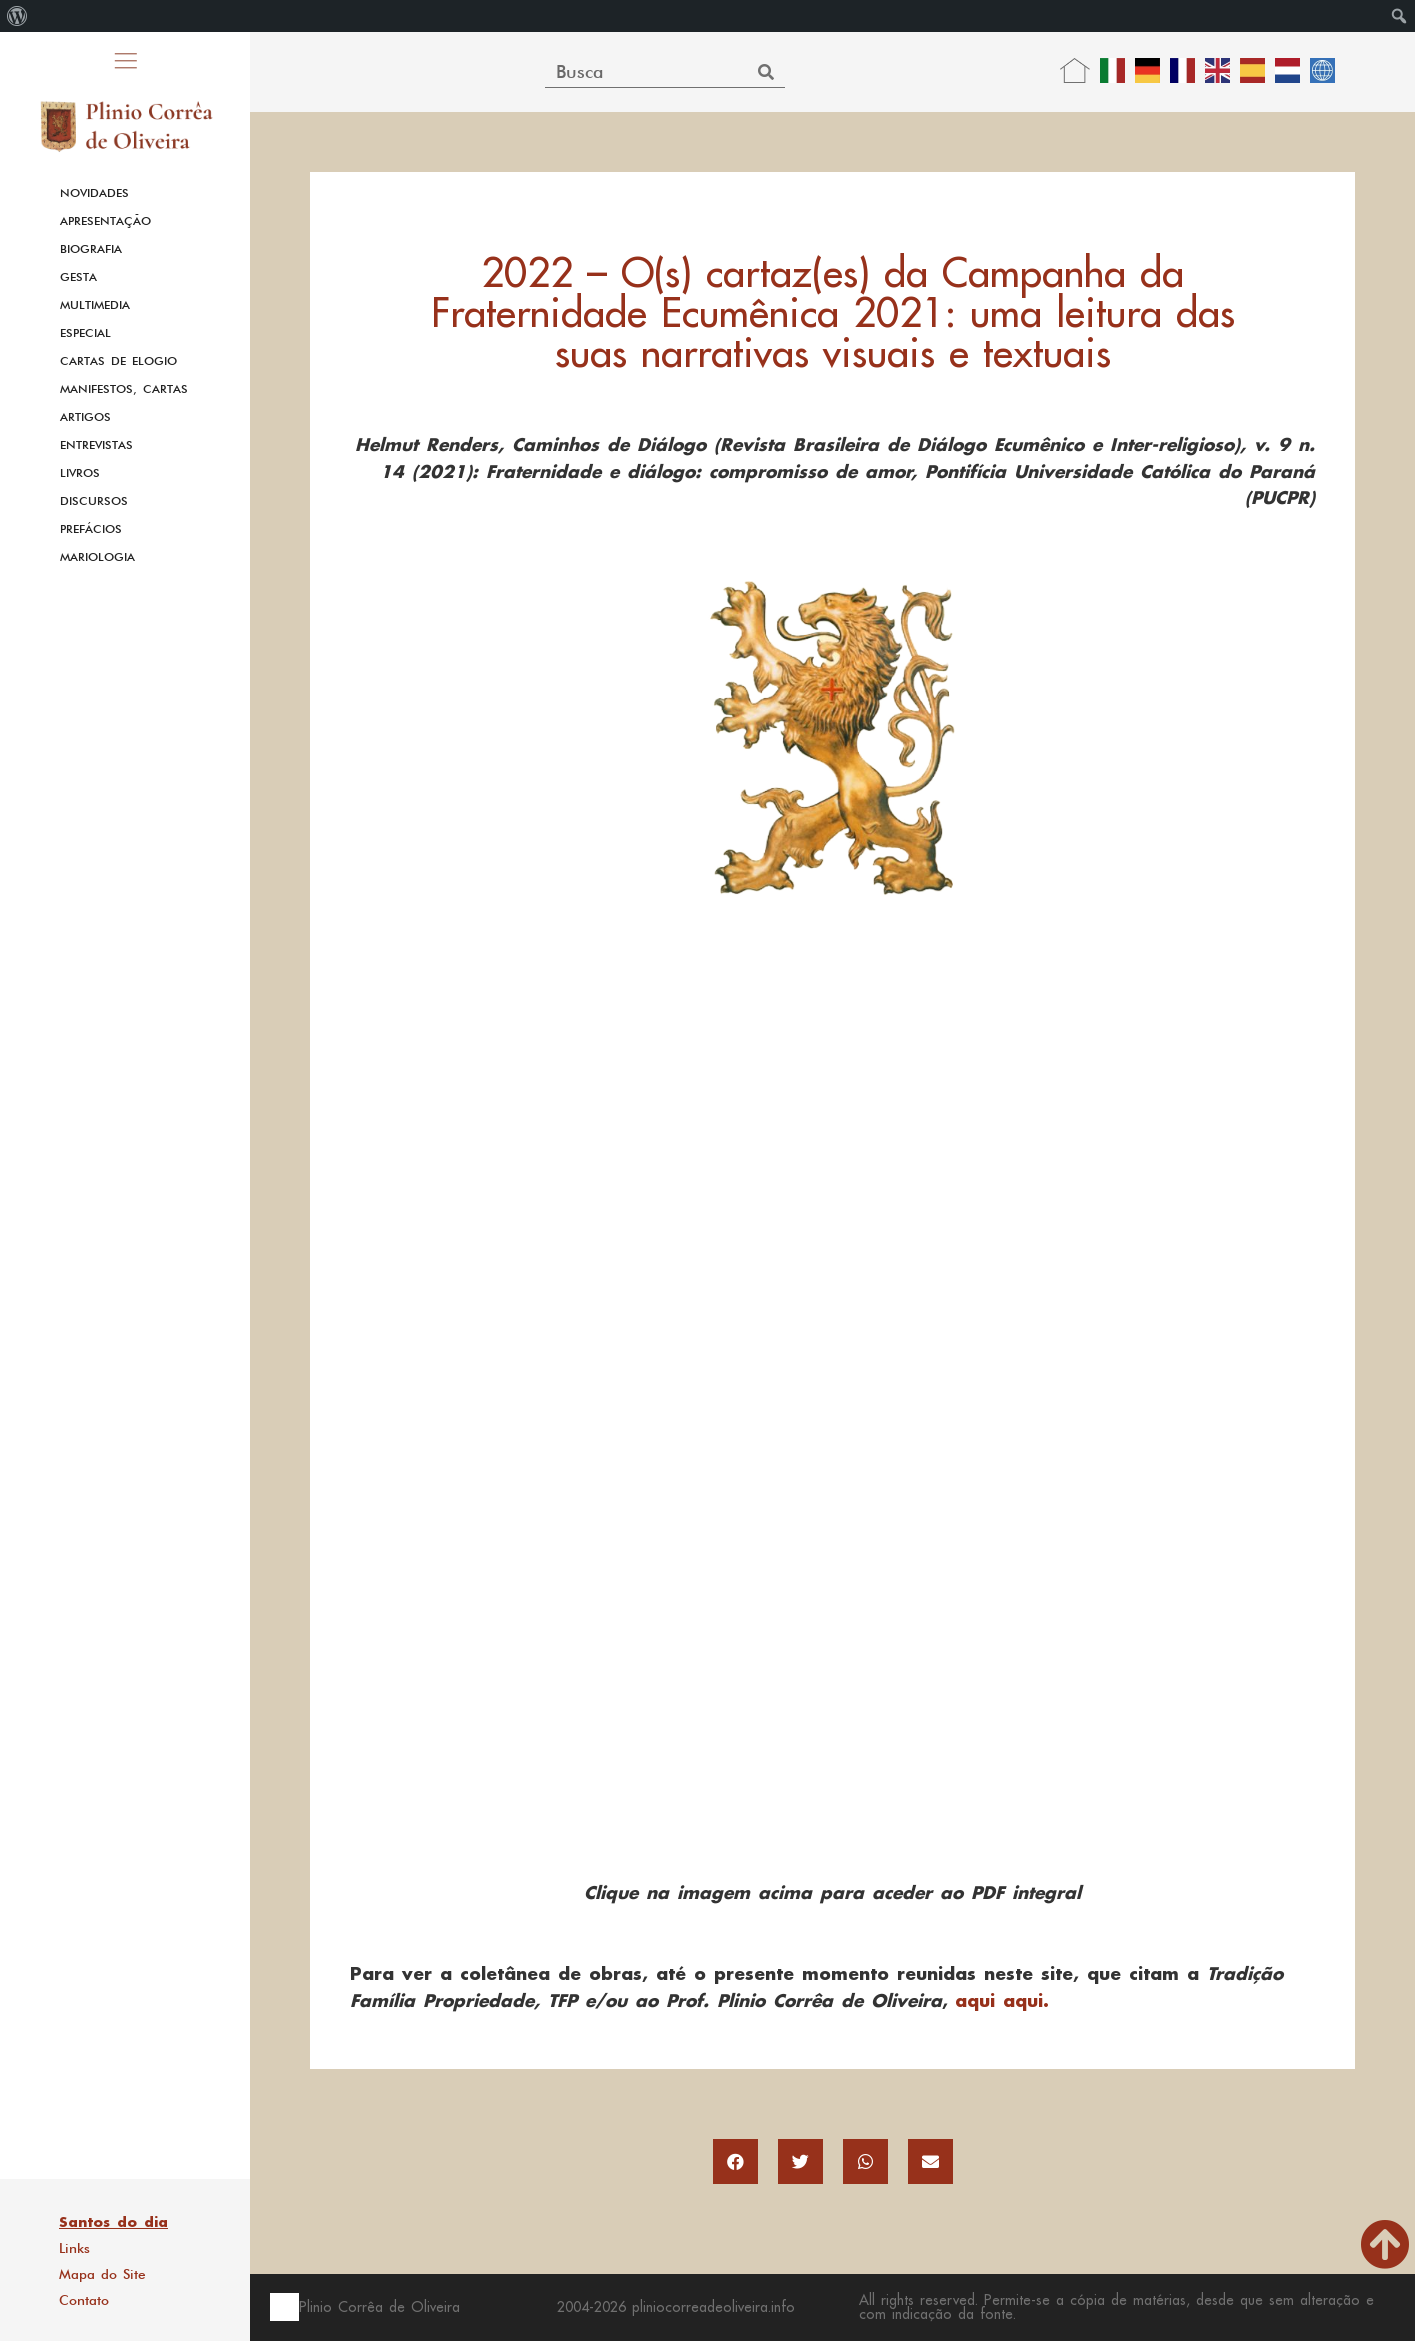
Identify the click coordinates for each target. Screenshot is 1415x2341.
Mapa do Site (102, 2274)
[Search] (766, 71)
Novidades (94, 193)
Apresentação (105, 221)
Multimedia (95, 305)
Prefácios (91, 529)
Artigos (85, 417)
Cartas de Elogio (118, 361)
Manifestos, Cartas (124, 389)
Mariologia (97, 557)
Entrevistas (96, 445)
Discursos (94, 501)
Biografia (91, 249)
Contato (84, 2300)
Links (74, 2248)
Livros (80, 473)
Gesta (78, 277)
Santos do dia (113, 2222)
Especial (85, 333)
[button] (735, 2161)
